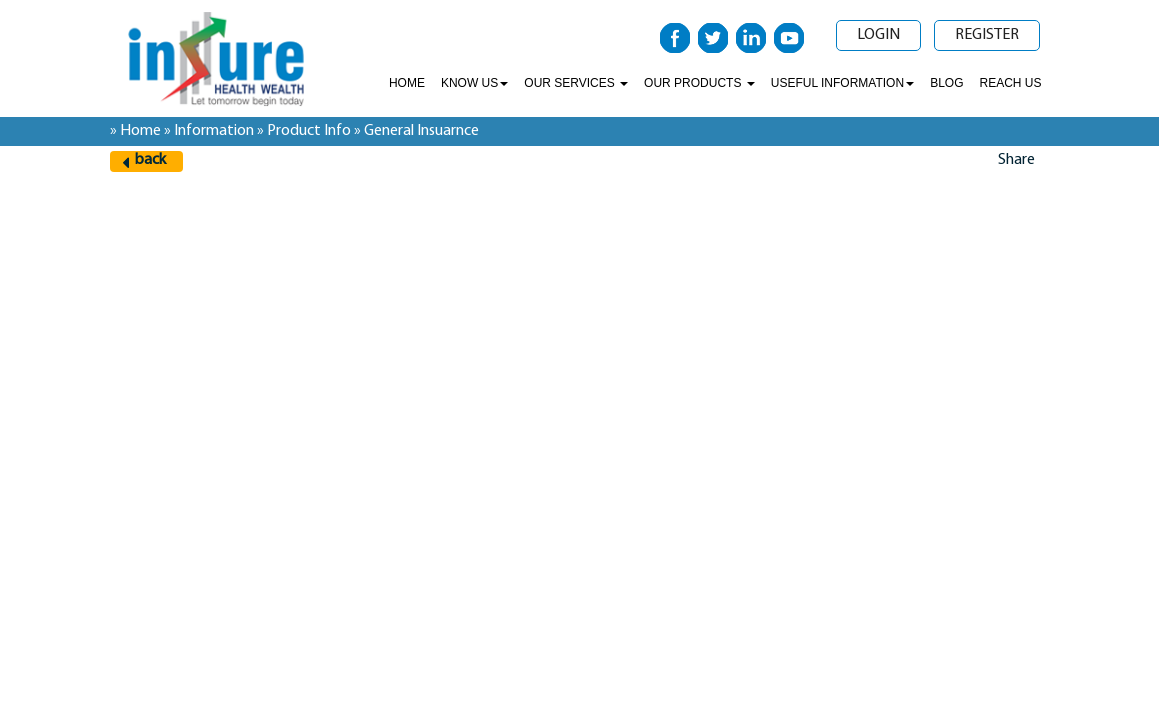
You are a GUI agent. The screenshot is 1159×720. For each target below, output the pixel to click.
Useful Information (842, 83)
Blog (946, 83)
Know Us (474, 83)
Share (1016, 160)
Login (878, 35)
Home (407, 83)
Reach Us (1010, 83)
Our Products (699, 83)
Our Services (576, 83)
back (150, 160)
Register (987, 35)
